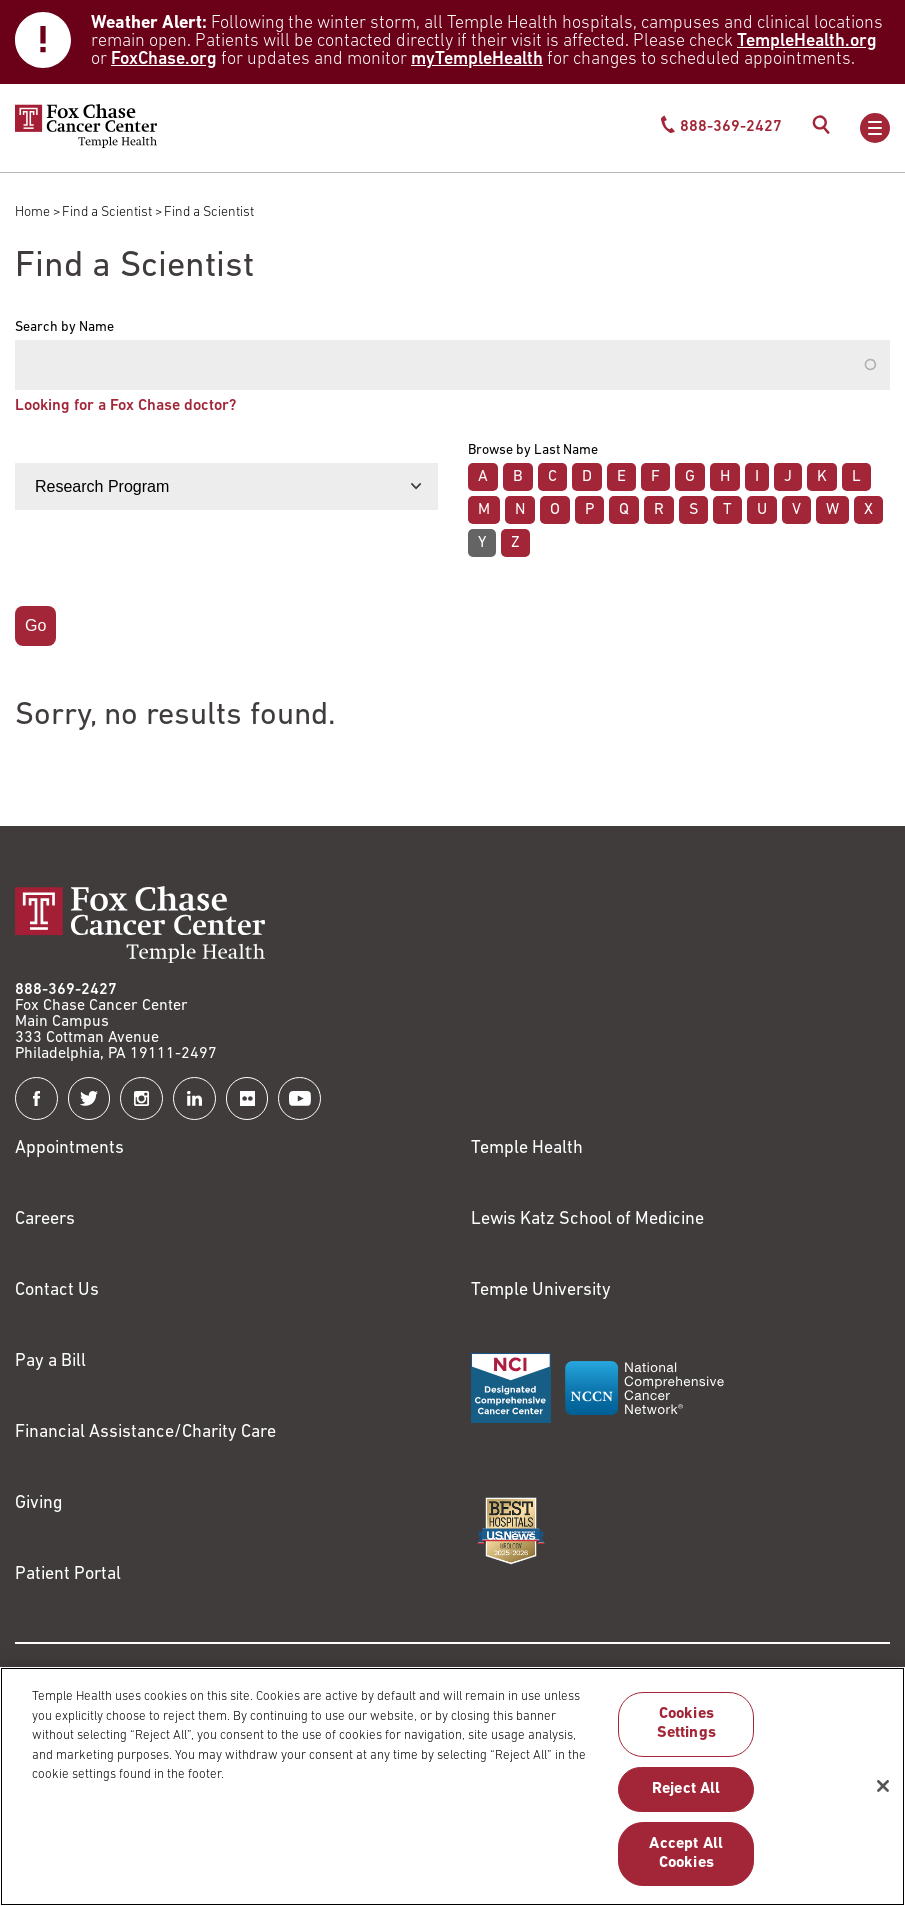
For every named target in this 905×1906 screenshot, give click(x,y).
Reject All (686, 1799)
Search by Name (64, 328)
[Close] (883, 1796)
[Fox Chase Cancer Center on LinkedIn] (194, 1098)
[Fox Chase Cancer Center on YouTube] (299, 1098)
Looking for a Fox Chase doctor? (125, 406)
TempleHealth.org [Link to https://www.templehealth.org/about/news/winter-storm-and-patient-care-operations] (807, 41)
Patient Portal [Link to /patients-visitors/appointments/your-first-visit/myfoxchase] (68, 1574)
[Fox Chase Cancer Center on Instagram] (141, 1098)
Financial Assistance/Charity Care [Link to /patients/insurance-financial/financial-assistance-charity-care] (145, 1432)
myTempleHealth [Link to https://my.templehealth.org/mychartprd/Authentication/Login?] (477, 59)
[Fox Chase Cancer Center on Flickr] (247, 1098)
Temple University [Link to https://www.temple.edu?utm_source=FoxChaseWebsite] (541, 1290)
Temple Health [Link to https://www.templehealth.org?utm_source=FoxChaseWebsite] (527, 1148)
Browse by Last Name (533, 451)
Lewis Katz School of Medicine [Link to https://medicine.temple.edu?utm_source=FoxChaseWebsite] (587, 1219)
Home (32, 212)
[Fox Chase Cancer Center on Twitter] (89, 1098)
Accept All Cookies (686, 1863)
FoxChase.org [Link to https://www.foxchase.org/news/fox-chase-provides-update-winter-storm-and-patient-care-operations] (164, 59)
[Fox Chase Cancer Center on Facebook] (36, 1098)
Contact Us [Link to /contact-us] (57, 1290)
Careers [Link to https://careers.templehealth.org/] (45, 1219)
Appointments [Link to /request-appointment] (69, 1148)
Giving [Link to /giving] (39, 1503)
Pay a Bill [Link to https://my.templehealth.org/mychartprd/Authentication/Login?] (50, 1361)
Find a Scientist (107, 212)
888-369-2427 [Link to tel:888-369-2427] (66, 990)
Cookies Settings (686, 1733)
